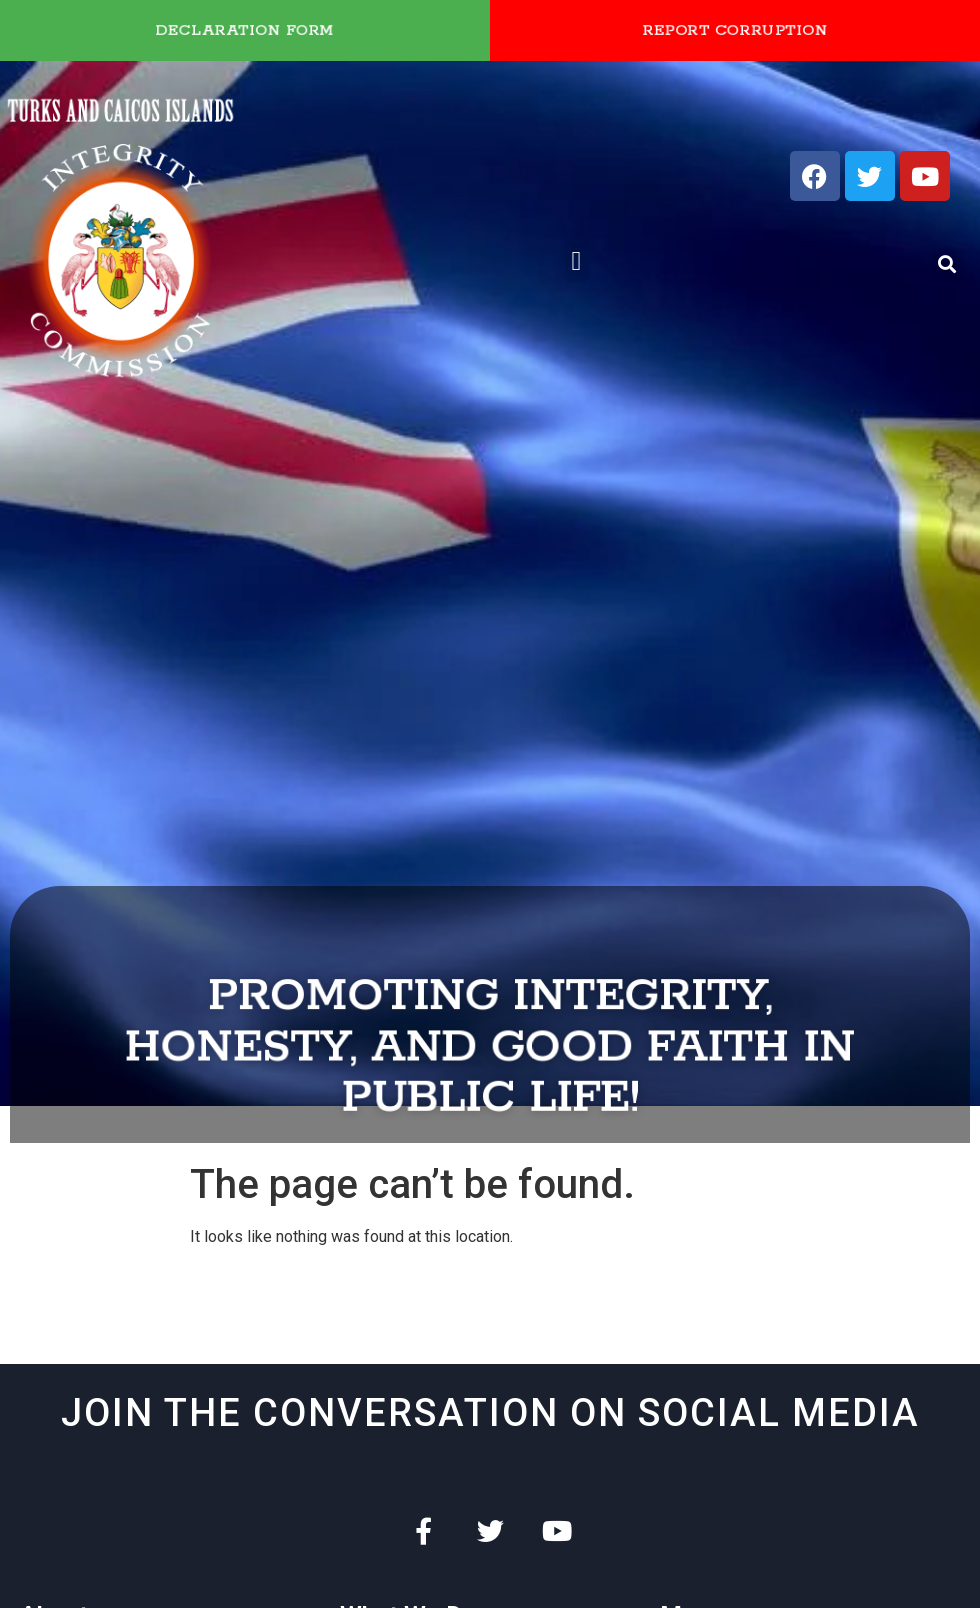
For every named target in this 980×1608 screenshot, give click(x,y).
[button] (576, 261)
